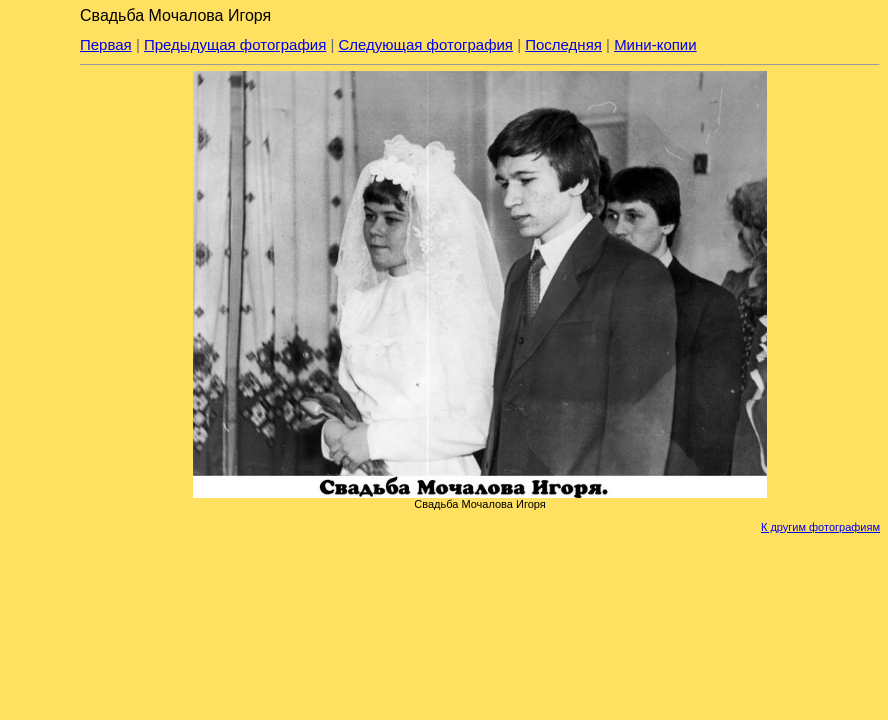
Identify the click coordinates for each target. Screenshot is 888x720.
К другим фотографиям (820, 527)
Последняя (563, 44)
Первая (106, 44)
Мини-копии (655, 44)
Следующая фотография (426, 44)
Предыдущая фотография (235, 44)
